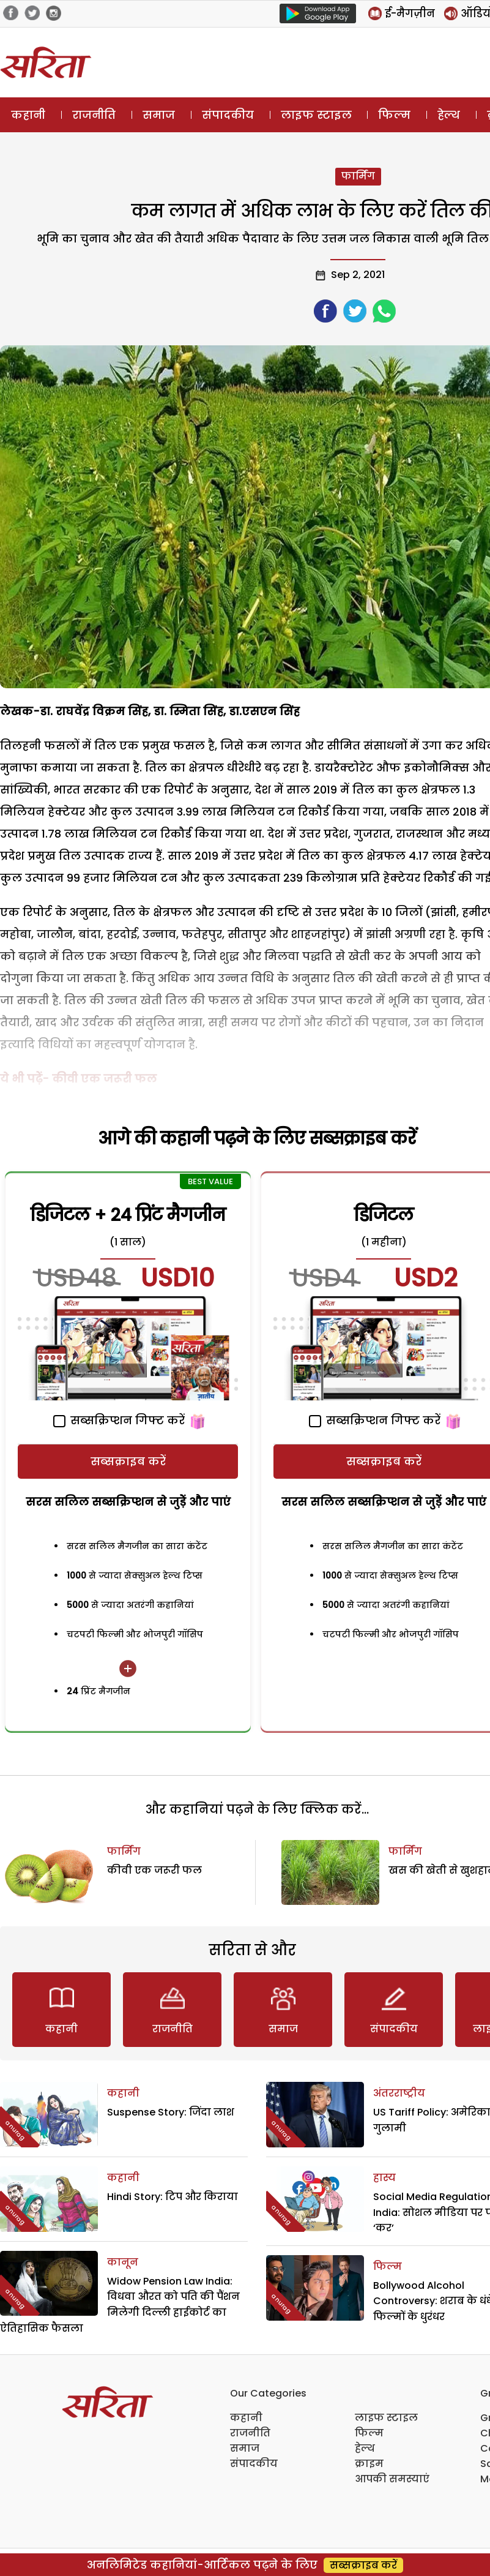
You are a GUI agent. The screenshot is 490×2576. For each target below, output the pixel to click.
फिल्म (394, 114)
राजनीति (94, 114)
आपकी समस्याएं (392, 2479)
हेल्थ (448, 114)
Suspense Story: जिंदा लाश (170, 2112)
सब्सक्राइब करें (128, 1461)
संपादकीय (228, 114)
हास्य (384, 2178)
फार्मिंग (358, 176)
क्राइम (369, 2464)
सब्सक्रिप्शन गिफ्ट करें (119, 1420)
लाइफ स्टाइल (316, 114)
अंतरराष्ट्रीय (399, 2093)
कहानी (28, 114)
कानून (122, 2262)
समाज (159, 114)
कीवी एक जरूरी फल (154, 1870)
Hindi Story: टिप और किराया (172, 2197)
